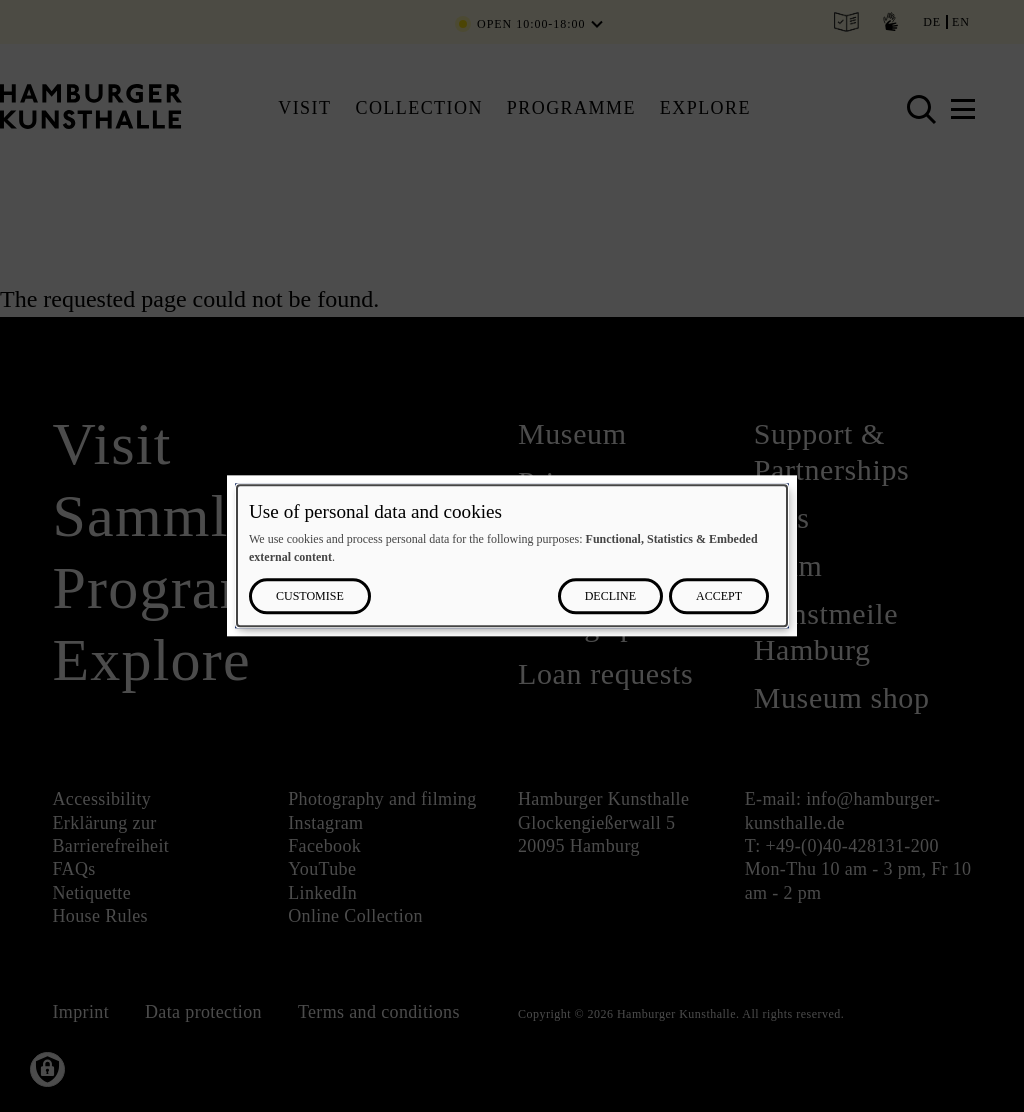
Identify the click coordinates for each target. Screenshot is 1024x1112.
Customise (310, 597)
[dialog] (512, 555)
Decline (610, 597)
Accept (719, 597)
